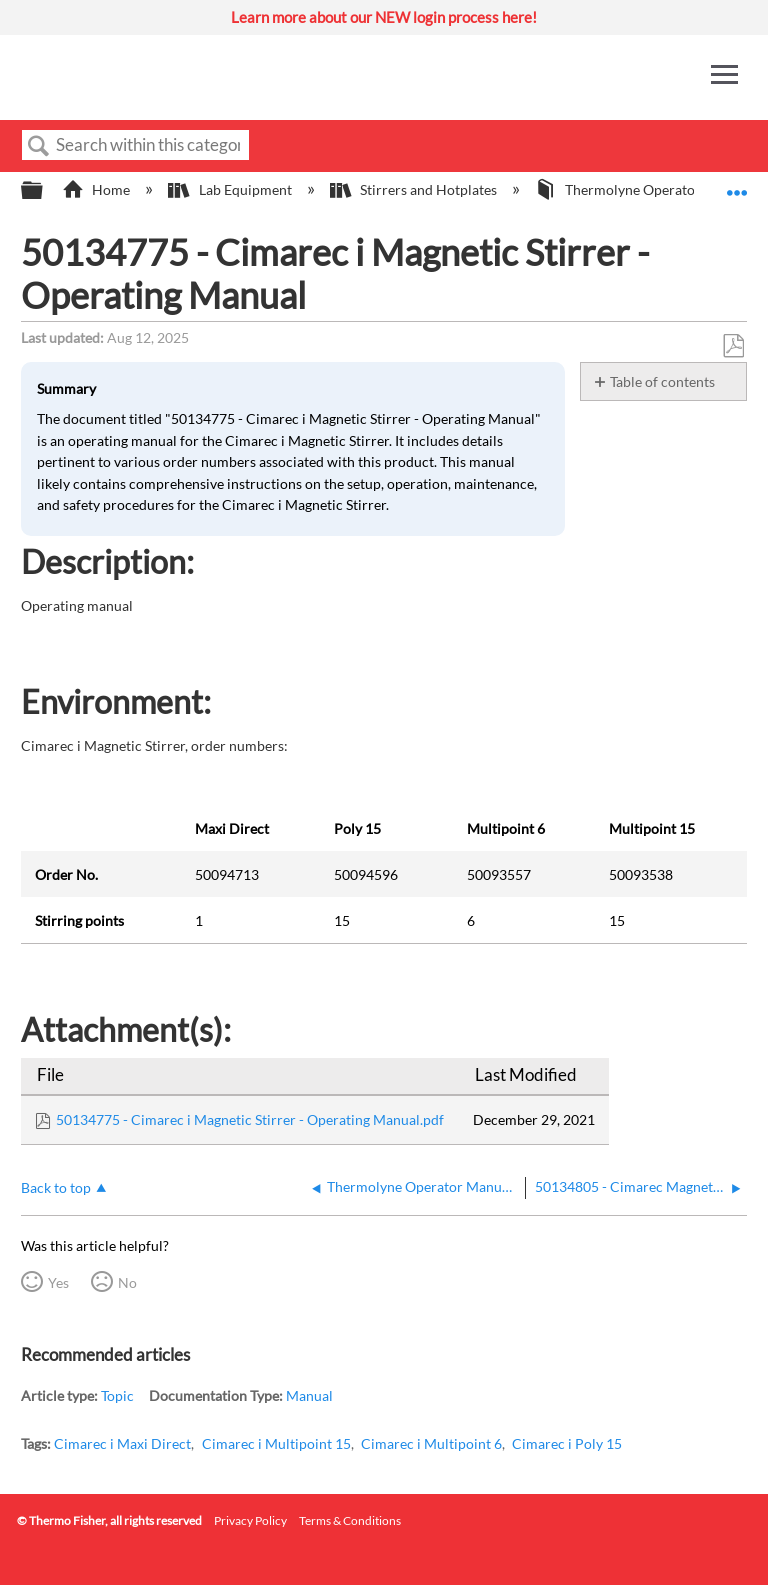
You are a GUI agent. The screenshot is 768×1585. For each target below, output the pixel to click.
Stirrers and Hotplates (415, 189)
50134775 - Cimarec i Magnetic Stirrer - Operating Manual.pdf (250, 1119)
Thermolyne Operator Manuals (647, 189)
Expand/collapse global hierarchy (45, 191)
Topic (117, 1395)
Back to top (56, 1187)
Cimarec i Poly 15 (567, 1443)
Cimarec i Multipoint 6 (431, 1443)
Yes (58, 1282)
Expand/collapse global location (737, 184)
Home (97, 189)
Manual (309, 1395)
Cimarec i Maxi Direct (122, 1443)
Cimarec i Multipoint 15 (276, 1443)
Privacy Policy (250, 1520)
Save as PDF (733, 346)
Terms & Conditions (350, 1520)
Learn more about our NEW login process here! (384, 17)
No (127, 1282)
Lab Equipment (231, 189)
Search (39, 146)
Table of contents (662, 381)
